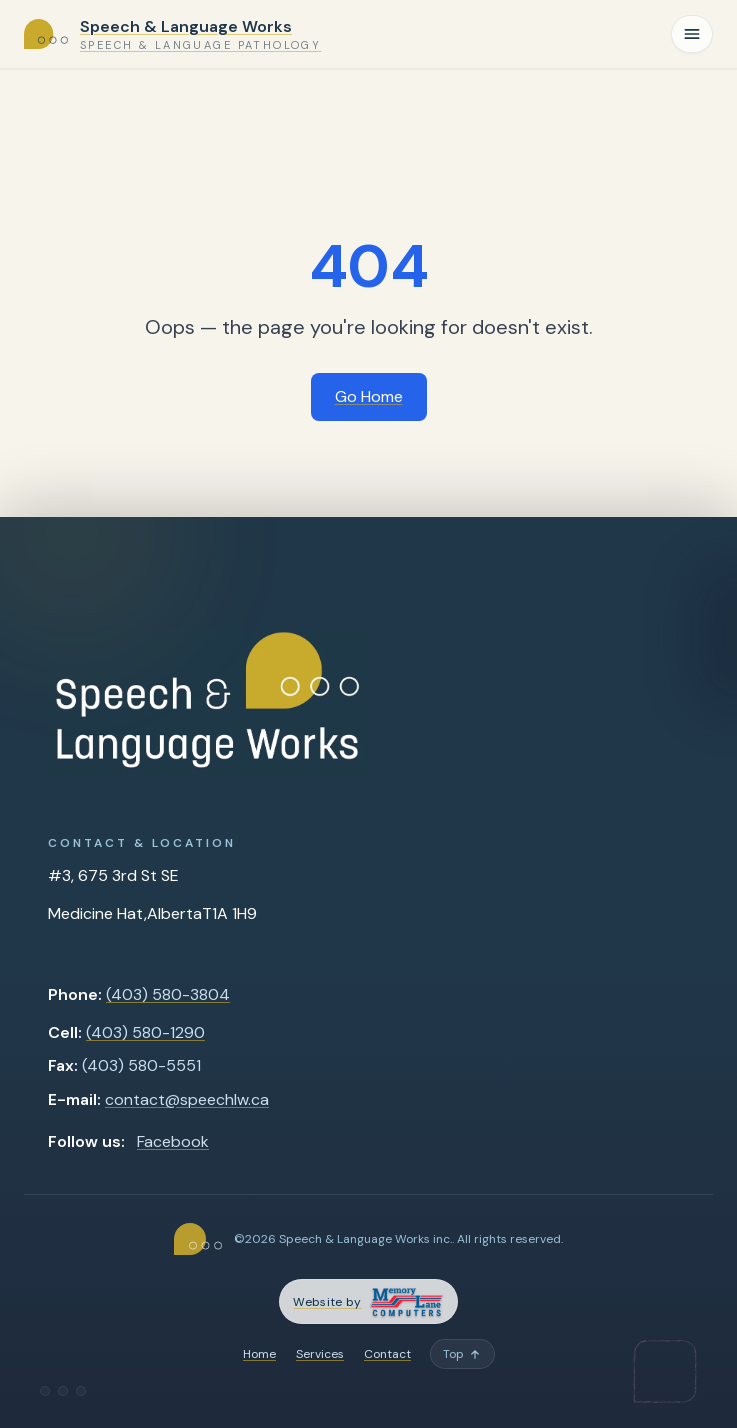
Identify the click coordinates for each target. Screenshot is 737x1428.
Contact (387, 1354)
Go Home (369, 396)
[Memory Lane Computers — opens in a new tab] (368, 1301)
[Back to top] (462, 1354)
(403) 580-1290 (145, 1032)
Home (259, 1354)
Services (320, 1354)
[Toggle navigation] (692, 34)
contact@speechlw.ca (187, 1099)
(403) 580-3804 (168, 994)
